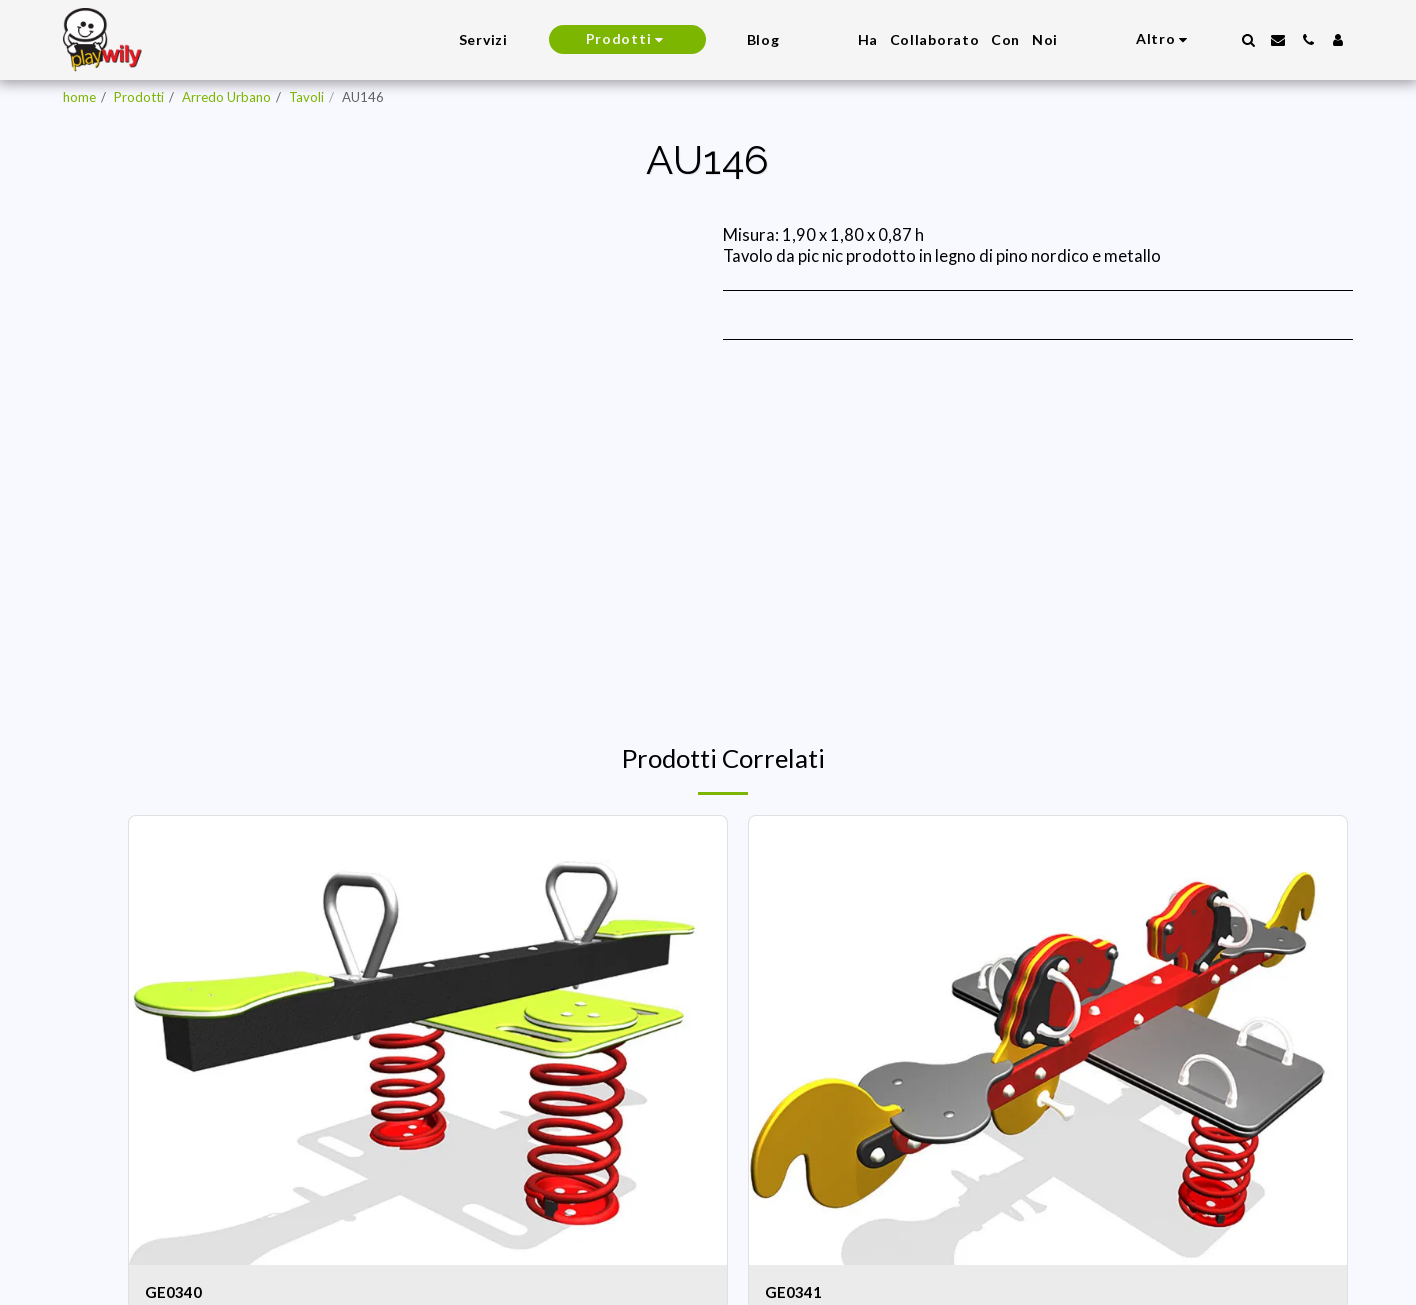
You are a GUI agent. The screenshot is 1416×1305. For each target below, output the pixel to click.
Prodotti (139, 97)
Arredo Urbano (226, 97)
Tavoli (306, 97)
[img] (428, 1040)
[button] (1248, 40)
